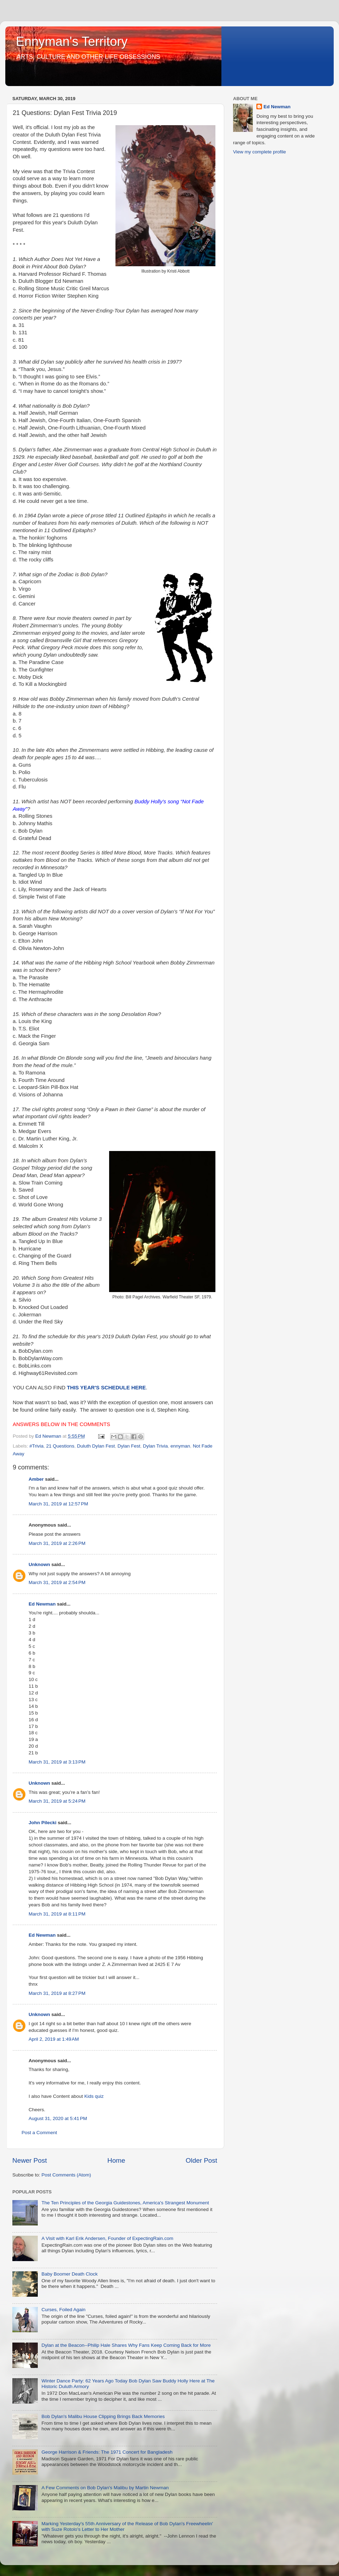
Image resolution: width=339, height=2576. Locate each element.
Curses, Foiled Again (63, 2309)
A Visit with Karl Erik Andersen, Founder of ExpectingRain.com (107, 2238)
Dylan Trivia (155, 1446)
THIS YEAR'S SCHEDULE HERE (106, 1387)
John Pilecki (42, 1822)
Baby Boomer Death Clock (69, 2274)
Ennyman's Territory (71, 41)
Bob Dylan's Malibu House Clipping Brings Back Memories (103, 2416)
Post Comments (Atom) (66, 2175)
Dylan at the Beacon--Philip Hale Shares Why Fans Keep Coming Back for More (125, 2345)
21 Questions (60, 1446)
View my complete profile (259, 151)
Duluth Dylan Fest (96, 1446)
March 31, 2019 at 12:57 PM (58, 1503)
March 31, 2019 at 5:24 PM (57, 1801)
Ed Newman (42, 1604)
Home (116, 2160)
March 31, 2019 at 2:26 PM (57, 1543)
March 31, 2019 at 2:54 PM (57, 1582)
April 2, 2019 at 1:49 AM (54, 2039)
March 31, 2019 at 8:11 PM (57, 1914)
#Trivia (36, 1446)
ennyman (180, 1446)
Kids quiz (94, 2096)
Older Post (201, 2160)
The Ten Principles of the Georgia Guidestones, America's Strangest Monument (125, 2202)
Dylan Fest (129, 1446)
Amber (36, 1479)
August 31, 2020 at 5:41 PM (58, 2118)
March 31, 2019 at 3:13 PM (57, 1762)
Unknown (39, 1564)
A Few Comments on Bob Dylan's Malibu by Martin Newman (104, 2487)
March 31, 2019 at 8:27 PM (57, 1993)
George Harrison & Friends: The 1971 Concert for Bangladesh (106, 2452)
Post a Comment (39, 2132)
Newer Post (29, 2160)
